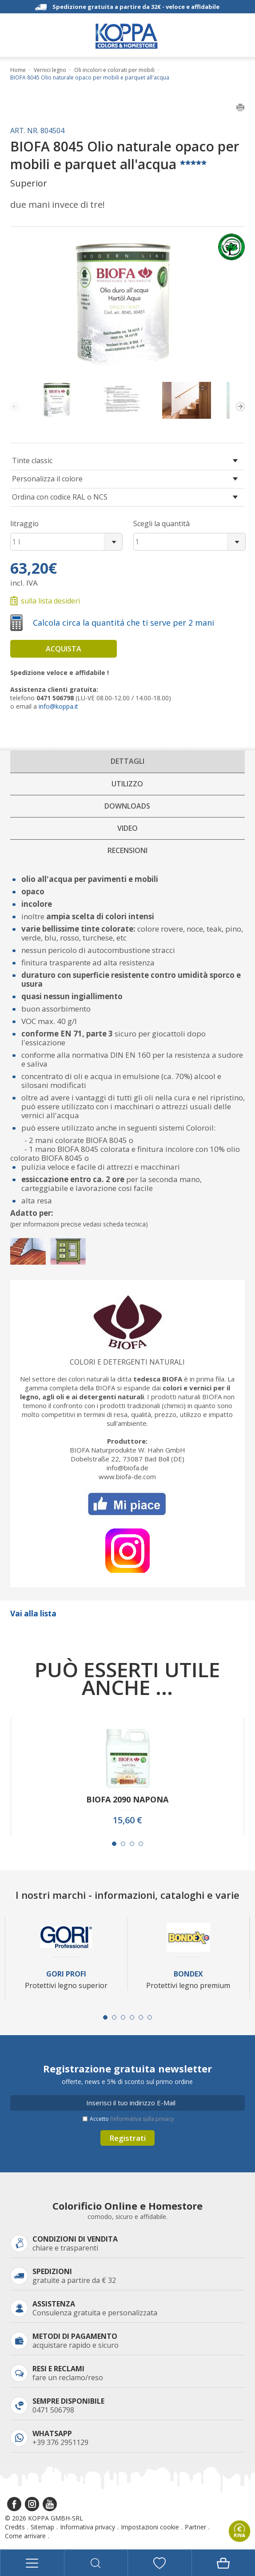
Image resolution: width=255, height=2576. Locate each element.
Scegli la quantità (161, 523)
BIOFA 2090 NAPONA (127, 1799)
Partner (195, 2527)
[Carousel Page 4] (141, 1844)
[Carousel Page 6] (149, 2017)
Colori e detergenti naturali (127, 1362)
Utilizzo (127, 784)
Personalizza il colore (47, 479)
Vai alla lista (33, 1613)
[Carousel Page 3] (132, 1844)
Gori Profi (66, 1974)
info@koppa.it (58, 706)
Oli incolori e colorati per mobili (114, 70)
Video (127, 828)
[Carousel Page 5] (141, 2017)
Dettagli (127, 761)
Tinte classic (32, 460)
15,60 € (127, 1820)
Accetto (132, 2119)
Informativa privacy (87, 2527)
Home (18, 70)
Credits (15, 2527)
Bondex (188, 1974)
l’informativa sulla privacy (142, 2119)
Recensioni (127, 850)
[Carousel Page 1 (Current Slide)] (114, 1844)
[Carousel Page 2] (123, 1844)
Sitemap (42, 2527)
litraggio (24, 523)
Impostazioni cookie (150, 2527)
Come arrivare (25, 2536)
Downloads (127, 806)
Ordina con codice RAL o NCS (60, 497)
